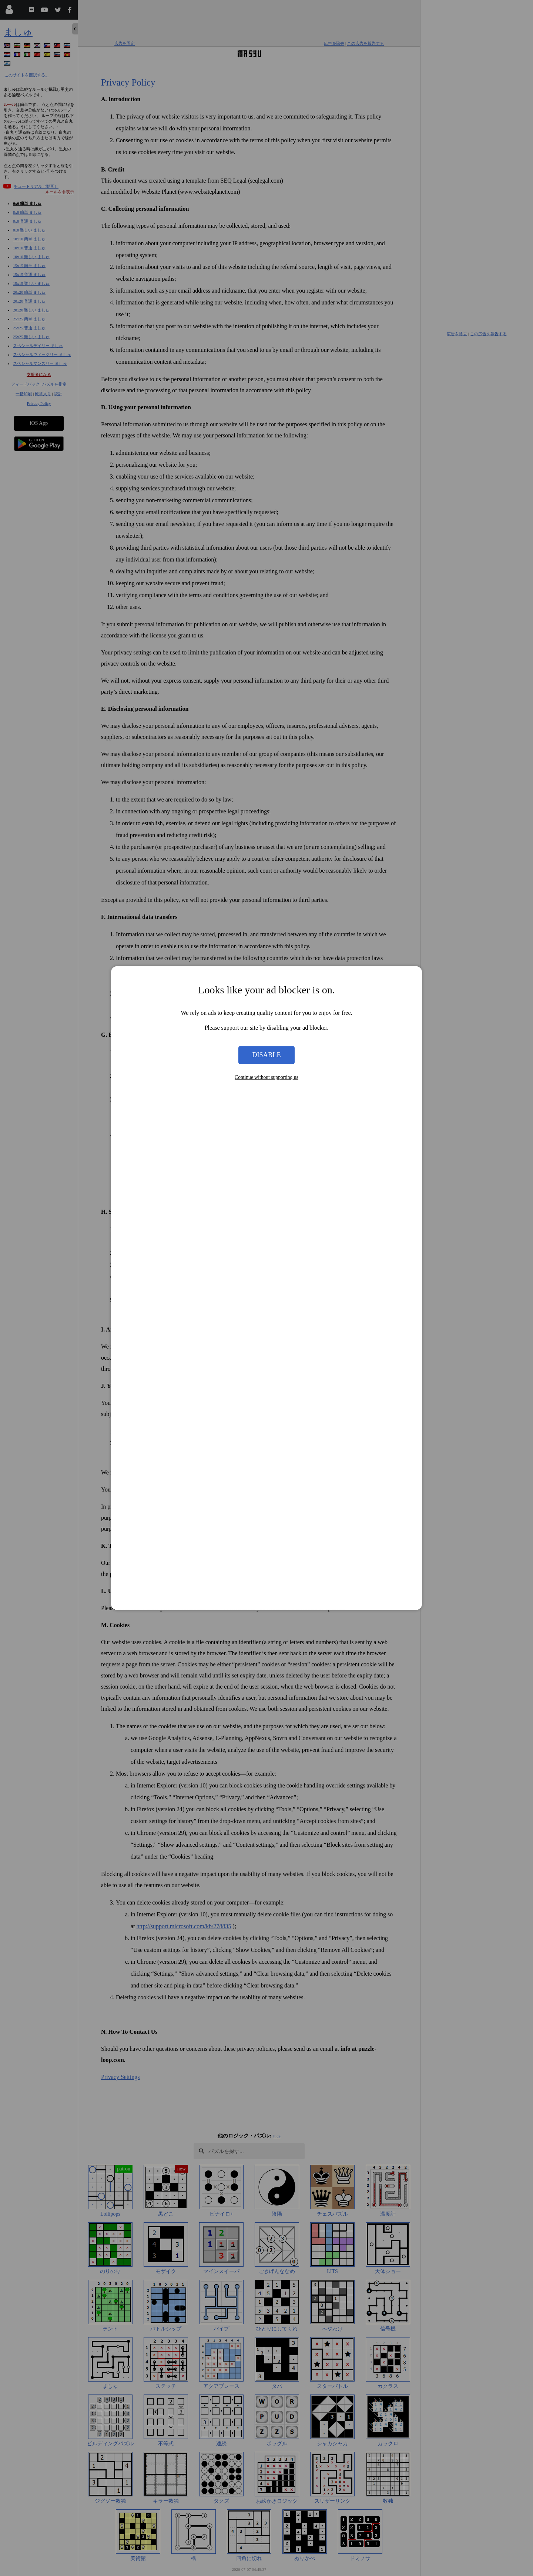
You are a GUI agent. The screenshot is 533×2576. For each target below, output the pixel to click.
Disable (266, 1055)
